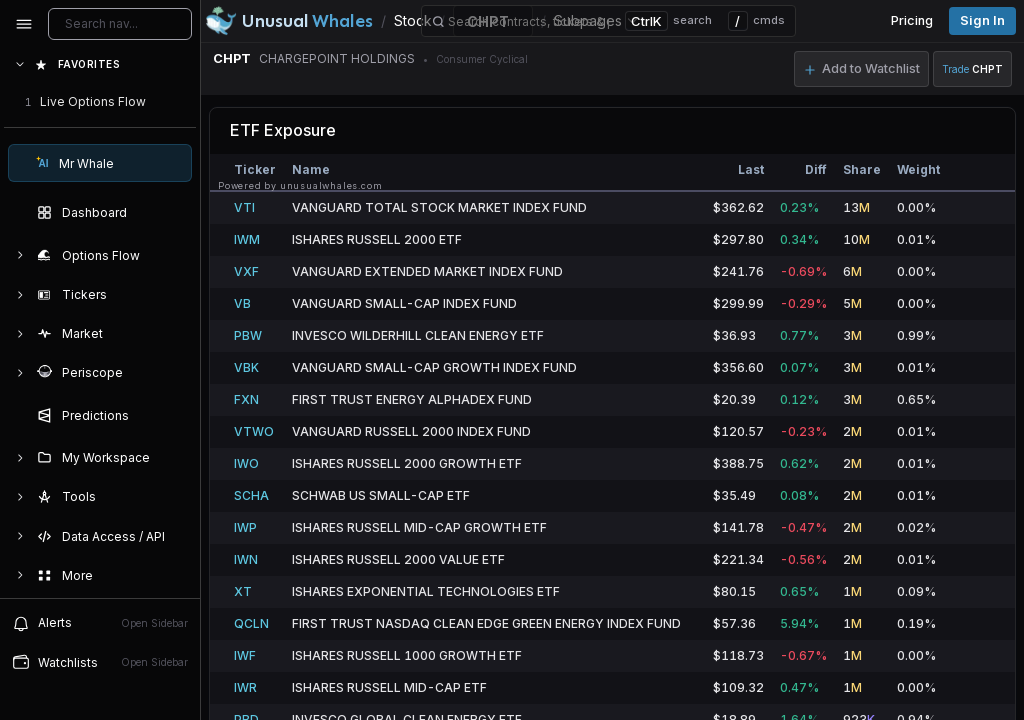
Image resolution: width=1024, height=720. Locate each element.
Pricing (912, 20)
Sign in (982, 20)
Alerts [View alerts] (100, 623)
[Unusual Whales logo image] (289, 21)
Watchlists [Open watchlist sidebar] (100, 662)
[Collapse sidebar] (24, 24)
